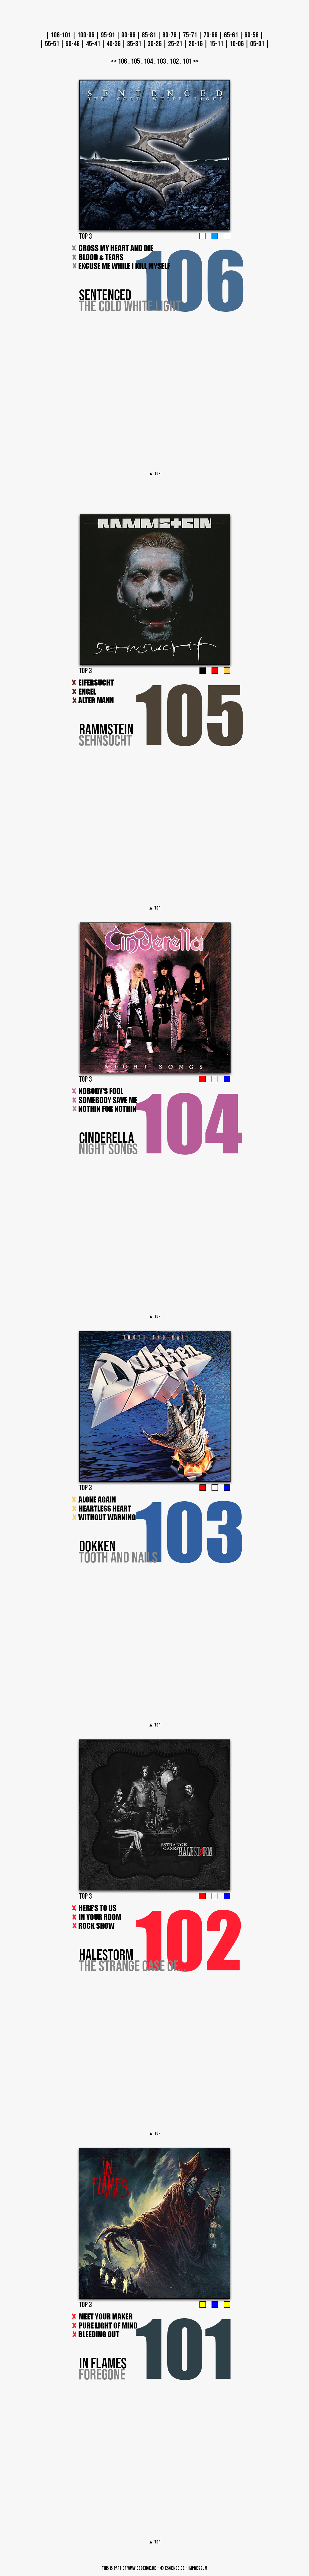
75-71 (190, 35)
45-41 (93, 43)
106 (122, 61)
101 (187, 61)
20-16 (196, 43)
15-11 (216, 43)
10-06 (237, 43)
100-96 (85, 35)
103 (161, 61)
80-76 (169, 35)
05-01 (257, 43)
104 (148, 61)
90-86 (128, 35)
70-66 (210, 35)
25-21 (175, 43)
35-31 (134, 43)
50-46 (72, 43)
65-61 (231, 35)
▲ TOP (154, 474)
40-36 (114, 43)
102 (174, 61)
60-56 (251, 35)
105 (135, 61)
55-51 (52, 43)
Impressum (197, 2568)
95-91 (108, 35)
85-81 (149, 35)
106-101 (61, 35)
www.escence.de (141, 2568)
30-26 (155, 43)
